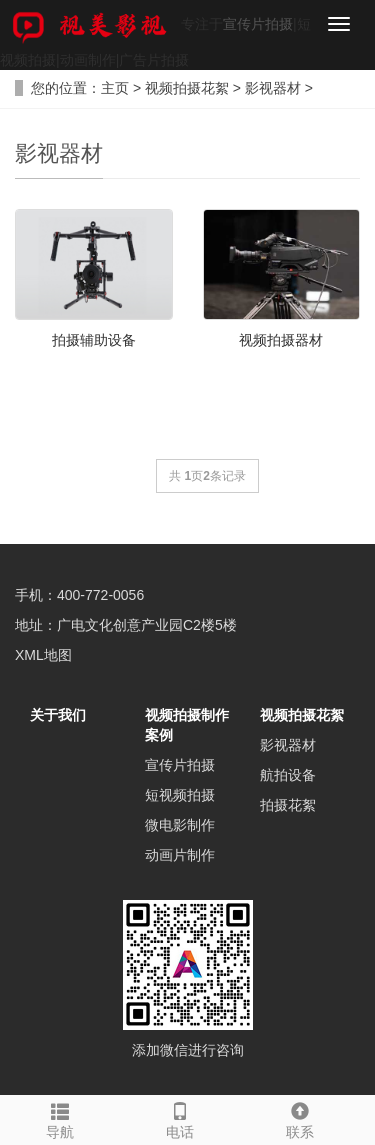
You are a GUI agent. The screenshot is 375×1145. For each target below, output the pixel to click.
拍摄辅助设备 (94, 340)
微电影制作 (180, 825)
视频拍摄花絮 (187, 88)
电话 (180, 1118)
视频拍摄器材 (281, 340)
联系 (300, 1118)
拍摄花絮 (288, 805)
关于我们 (58, 715)
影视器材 (273, 88)
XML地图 (43, 655)
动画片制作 (180, 855)
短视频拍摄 (180, 795)
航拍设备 (288, 775)
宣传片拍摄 (258, 24)
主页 (115, 88)
